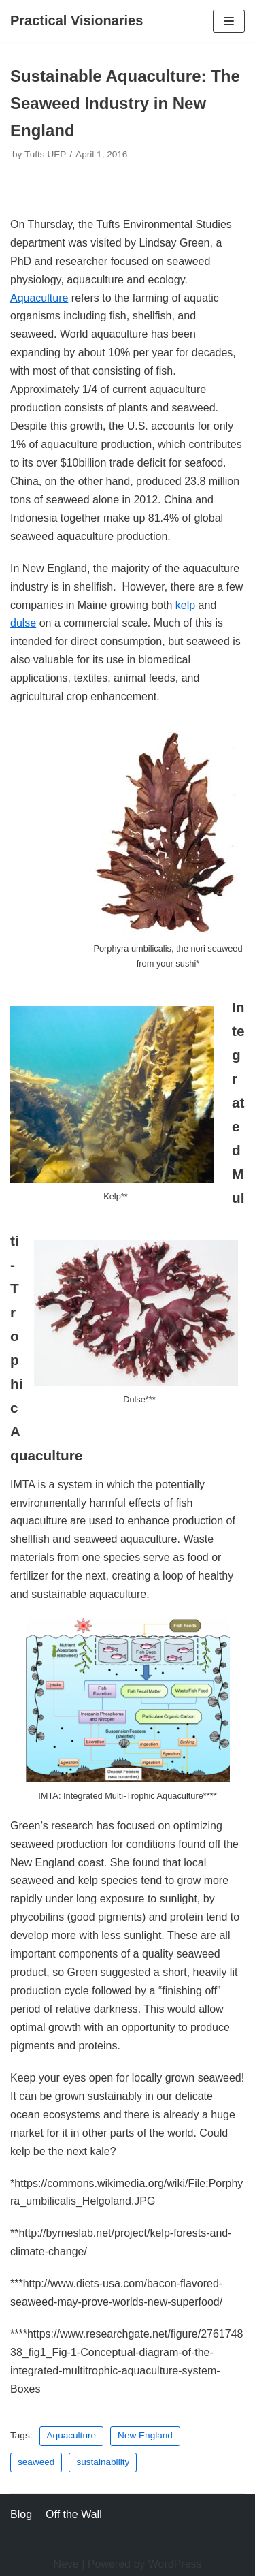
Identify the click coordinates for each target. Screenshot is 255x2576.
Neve (65, 2564)
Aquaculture (39, 298)
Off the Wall (74, 2514)
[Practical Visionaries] (76, 21)
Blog (21, 2514)
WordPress (175, 2564)
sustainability (102, 2462)
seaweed (36, 2462)
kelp (185, 605)
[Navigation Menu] (229, 21)
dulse (23, 623)
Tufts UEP (45, 154)
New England (145, 2435)
